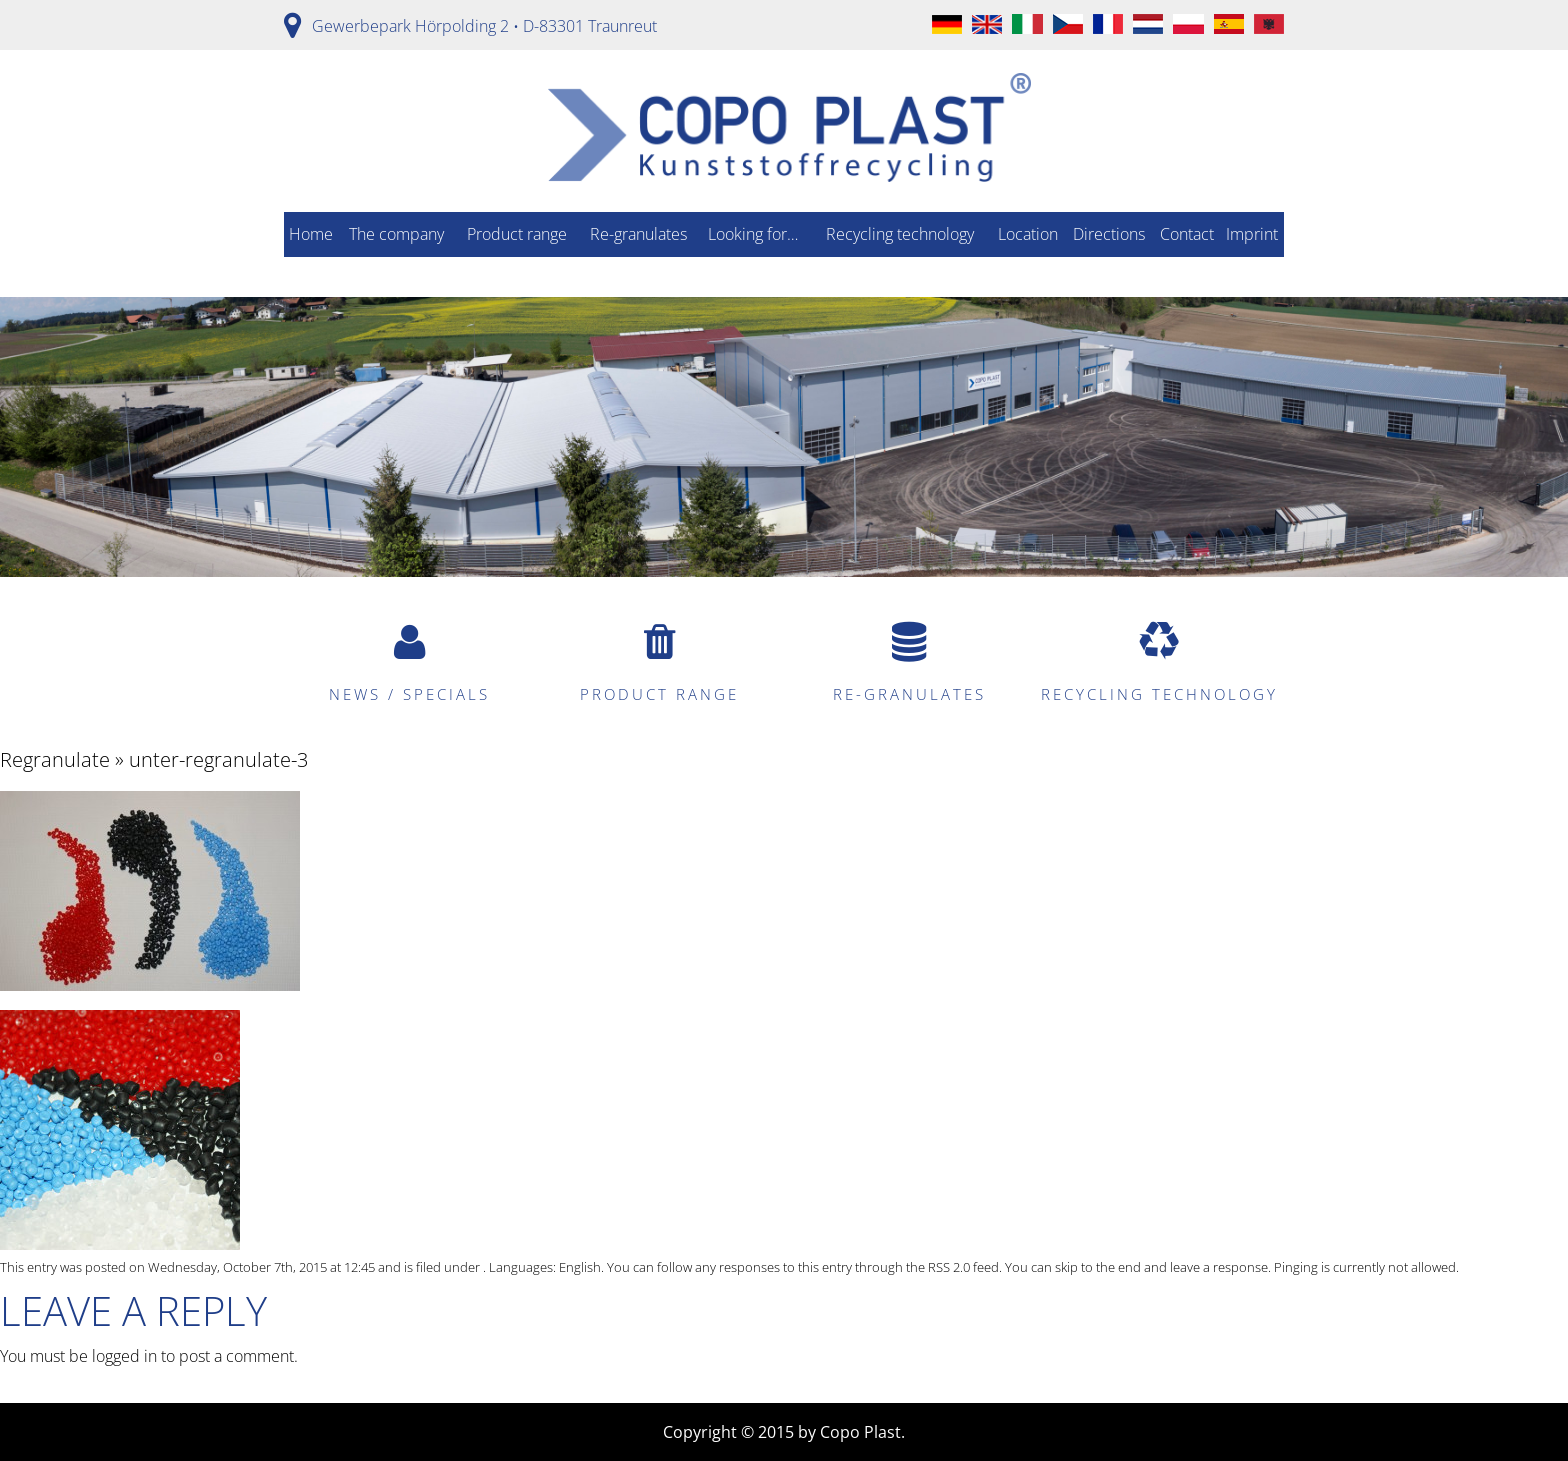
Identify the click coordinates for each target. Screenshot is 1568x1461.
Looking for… (753, 234)
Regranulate (55, 759)
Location (1028, 234)
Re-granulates (638, 234)
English (580, 1267)
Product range (517, 234)
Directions (1109, 234)
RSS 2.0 (949, 1267)
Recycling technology (900, 234)
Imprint (1252, 234)
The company (396, 234)
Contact (1187, 234)
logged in (124, 1356)
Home (311, 234)
